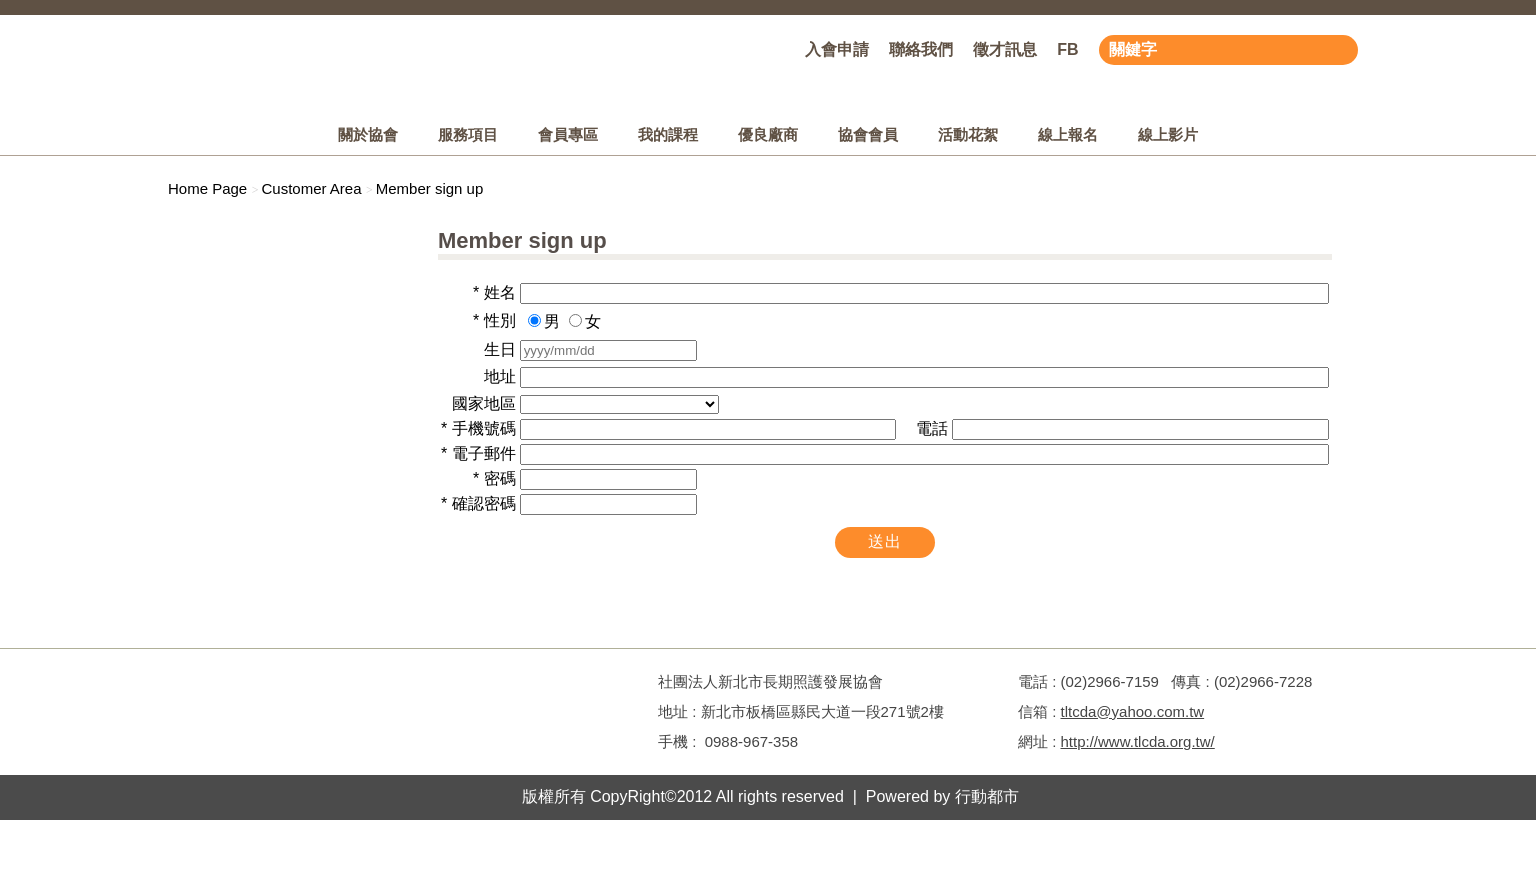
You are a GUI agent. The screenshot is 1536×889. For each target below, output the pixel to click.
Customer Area (311, 188)
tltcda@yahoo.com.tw (1133, 711)
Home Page (207, 188)
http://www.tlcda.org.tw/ (1138, 741)
